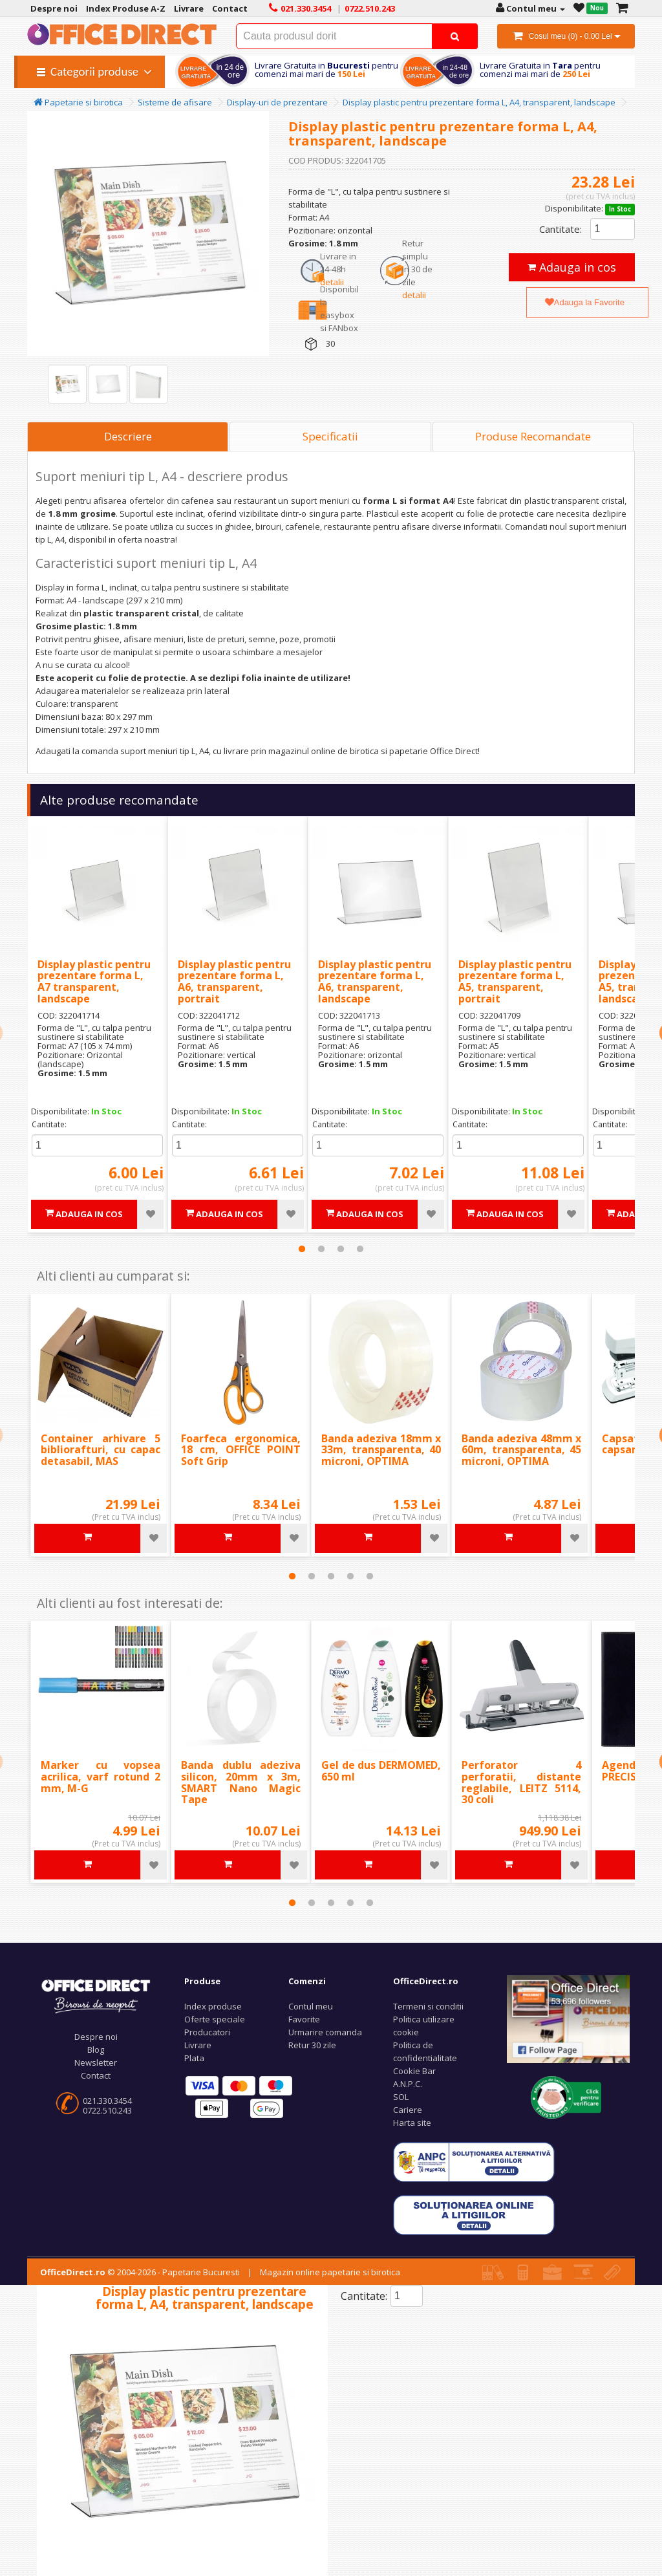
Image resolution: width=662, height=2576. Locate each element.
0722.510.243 (107, 2110)
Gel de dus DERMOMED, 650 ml (381, 1771)
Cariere (407, 2110)
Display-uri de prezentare (277, 102)
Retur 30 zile (312, 2045)
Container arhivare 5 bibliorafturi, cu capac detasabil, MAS (100, 1449)
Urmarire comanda (325, 2032)
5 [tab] (370, 1576)
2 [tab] (321, 1249)
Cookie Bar (414, 2071)
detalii (332, 282)
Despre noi (96, 2036)
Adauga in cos (572, 267)
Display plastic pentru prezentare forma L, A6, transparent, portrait (234, 981)
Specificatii (330, 436)
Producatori (207, 2032)
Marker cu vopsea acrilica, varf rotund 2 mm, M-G (100, 1776)
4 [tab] (360, 1249)
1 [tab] (302, 1249)
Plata (194, 2058)
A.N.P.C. (407, 2084)
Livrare (197, 2045)
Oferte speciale (214, 2019)
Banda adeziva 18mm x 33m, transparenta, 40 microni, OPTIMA (381, 1449)
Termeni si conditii (428, 2006)
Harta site (412, 2122)
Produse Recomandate (533, 436)
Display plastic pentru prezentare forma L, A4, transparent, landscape (479, 102)
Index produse (213, 2006)
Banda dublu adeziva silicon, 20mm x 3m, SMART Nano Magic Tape (241, 1782)
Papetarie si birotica (78, 102)
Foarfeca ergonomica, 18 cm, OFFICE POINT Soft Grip (241, 1449)
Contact (96, 2075)
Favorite (304, 2019)
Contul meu (310, 2006)
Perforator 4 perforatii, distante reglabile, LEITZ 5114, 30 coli (521, 1782)
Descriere (128, 436)
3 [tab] (341, 1249)
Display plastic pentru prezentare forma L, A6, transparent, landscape (374, 981)
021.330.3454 (107, 2100)
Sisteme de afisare (175, 102)
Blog (95, 2049)
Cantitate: (560, 228)
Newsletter (95, 2062)
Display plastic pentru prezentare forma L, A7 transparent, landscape (94, 981)
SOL (401, 2097)
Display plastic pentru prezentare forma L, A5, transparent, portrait (514, 981)
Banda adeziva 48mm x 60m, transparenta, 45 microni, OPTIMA (521, 1449)
